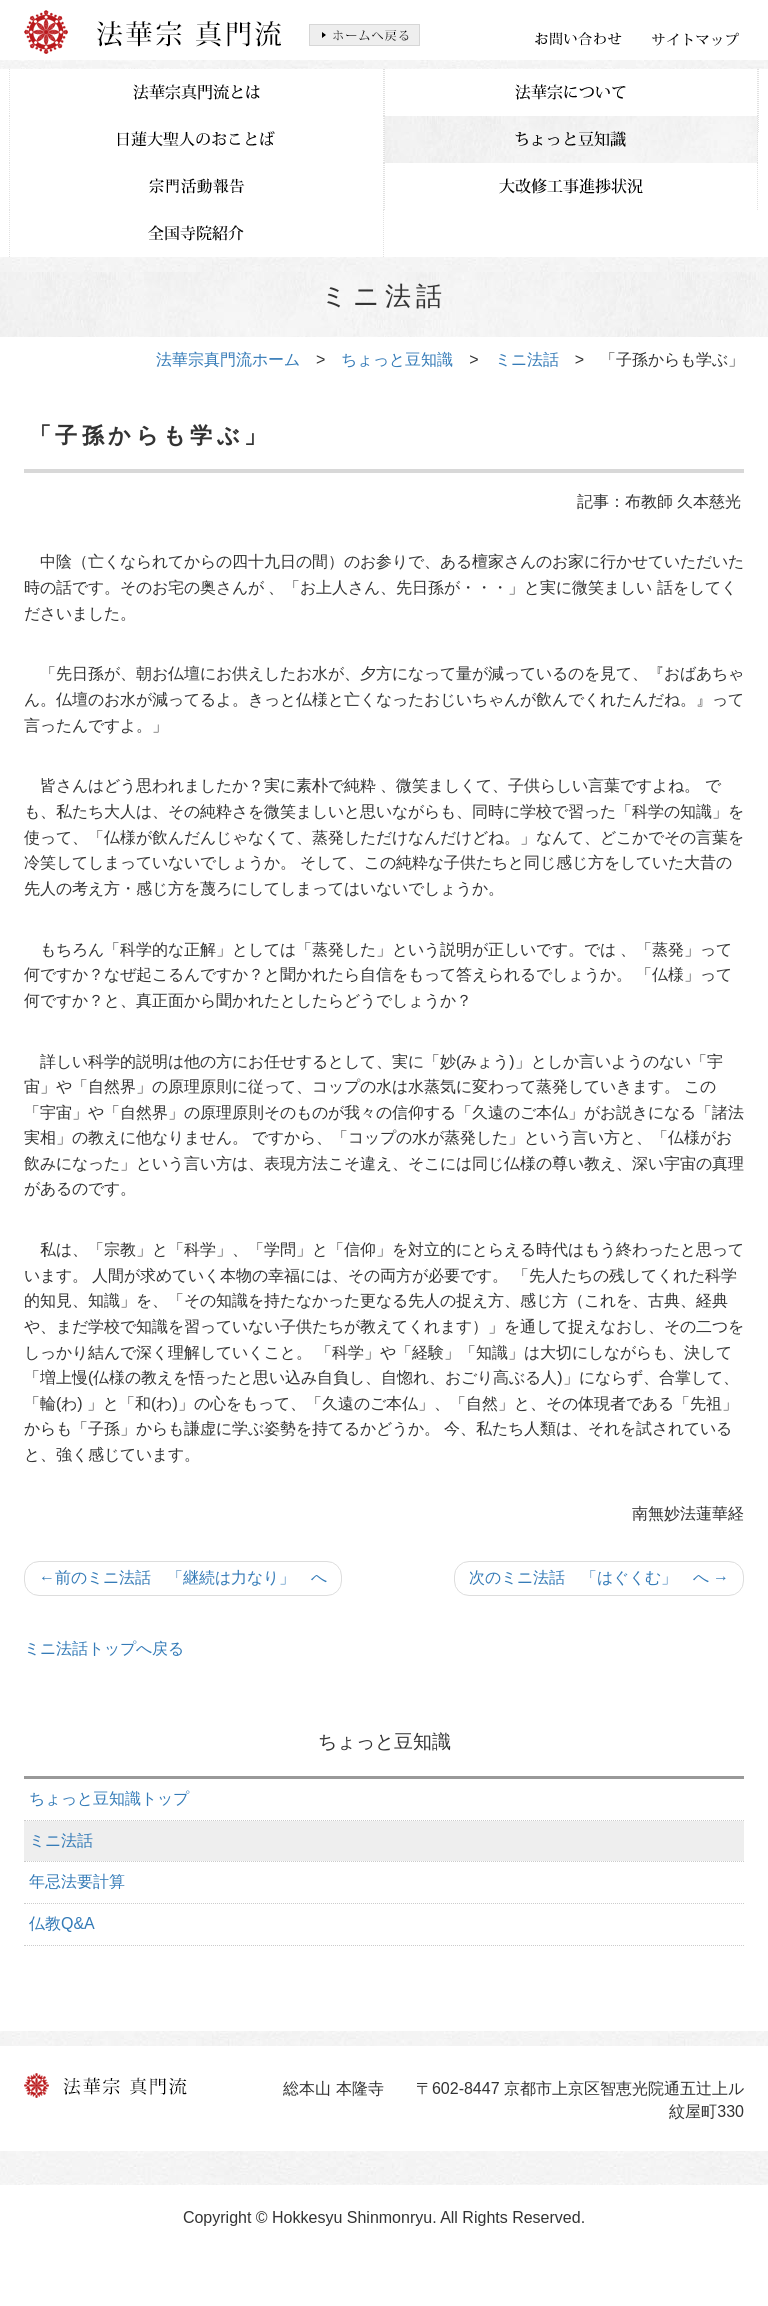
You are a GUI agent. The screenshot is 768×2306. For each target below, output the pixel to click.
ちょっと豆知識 (397, 359)
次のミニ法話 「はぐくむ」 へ (599, 1577)
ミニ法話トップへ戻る (104, 1648)
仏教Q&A (62, 1923)
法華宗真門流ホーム (228, 359)
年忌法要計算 (77, 1881)
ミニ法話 (527, 359)
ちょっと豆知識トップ (109, 1798)
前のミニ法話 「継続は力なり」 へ (183, 1577)
